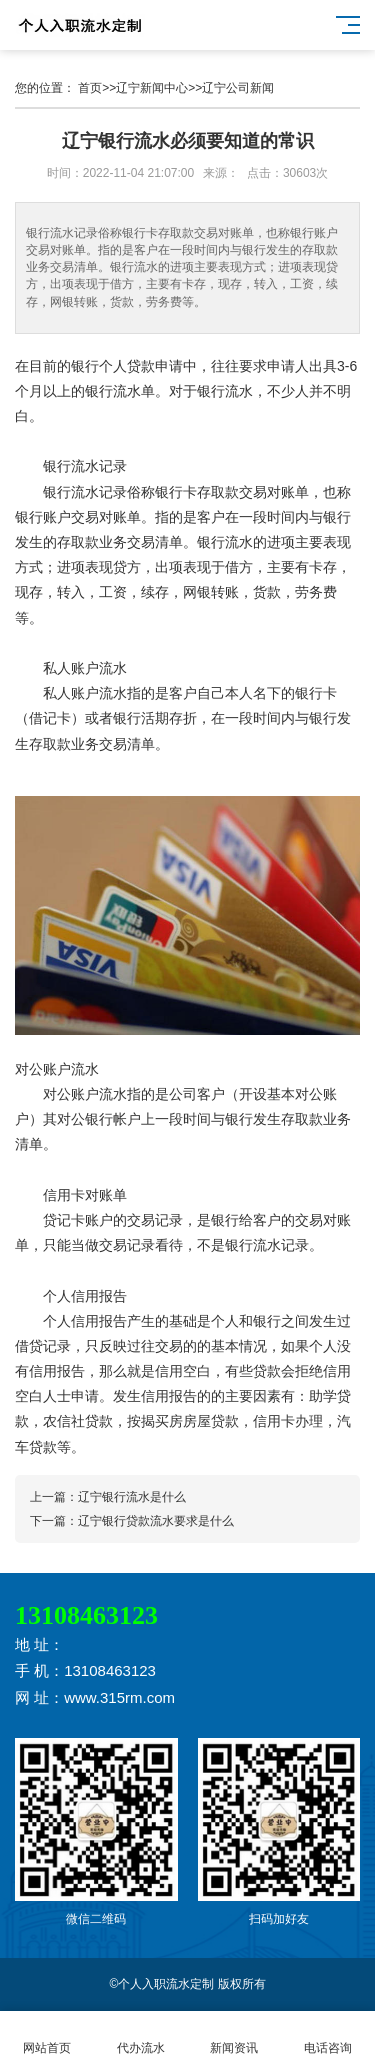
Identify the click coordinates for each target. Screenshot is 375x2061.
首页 (90, 88)
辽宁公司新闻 (238, 88)
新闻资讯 (235, 2036)
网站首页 (47, 2036)
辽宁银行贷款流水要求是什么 (156, 1521)
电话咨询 (328, 2036)
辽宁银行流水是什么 (132, 1497)
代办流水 (141, 2036)
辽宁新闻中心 (152, 88)
